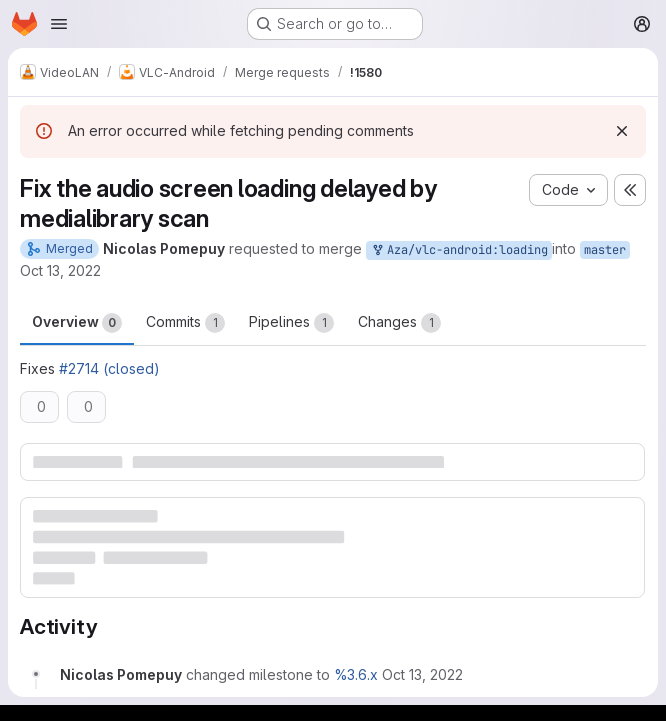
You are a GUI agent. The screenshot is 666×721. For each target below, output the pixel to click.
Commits (185, 323)
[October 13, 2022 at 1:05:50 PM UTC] (422, 674)
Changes (399, 323)
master (605, 250)
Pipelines (291, 323)
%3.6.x (356, 674)
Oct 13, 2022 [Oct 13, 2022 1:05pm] (60, 270)
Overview (77, 323)
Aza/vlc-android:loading (459, 250)
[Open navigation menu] (59, 24)
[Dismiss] (622, 131)
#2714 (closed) (109, 368)
